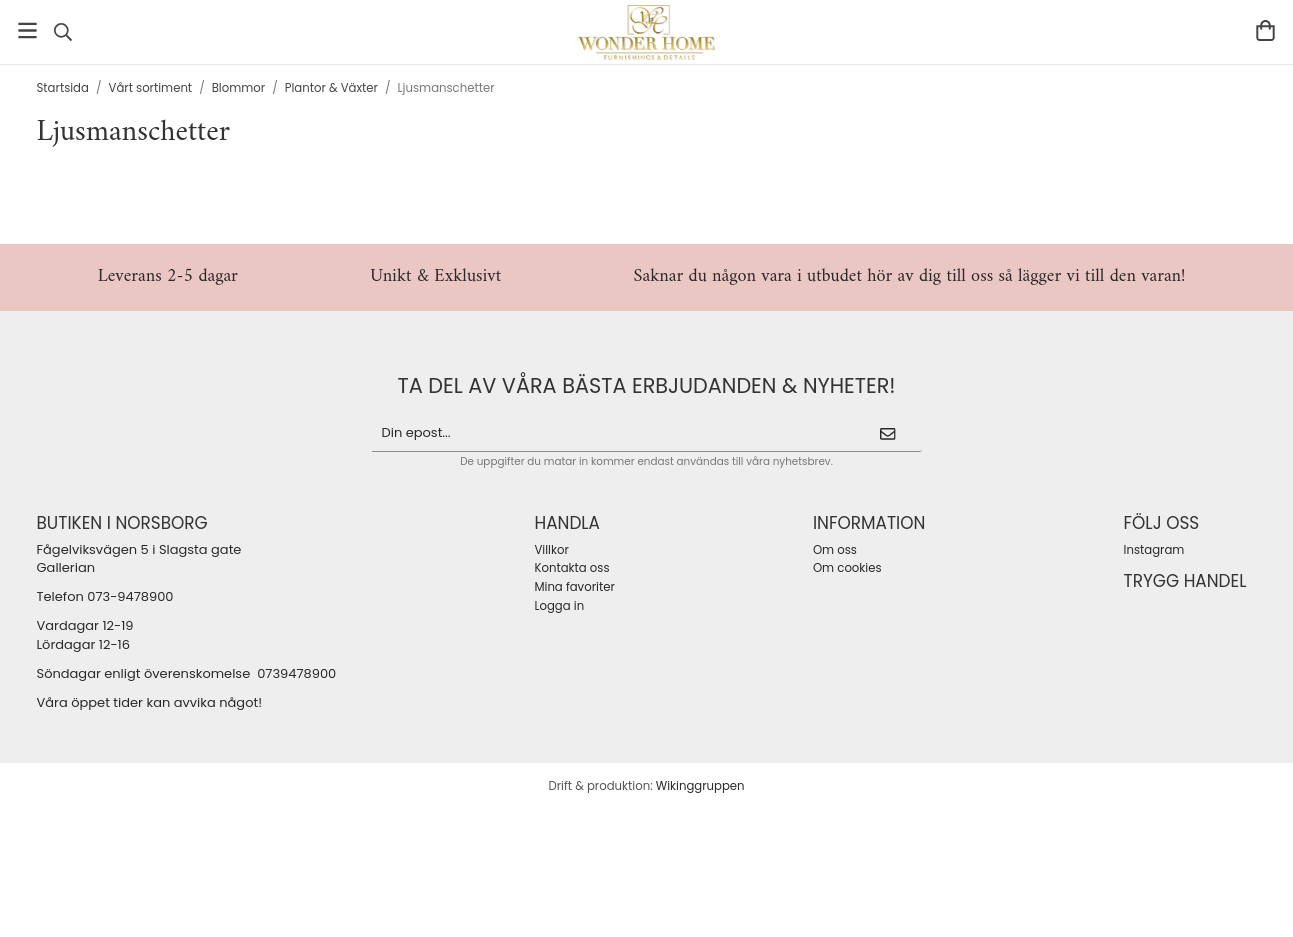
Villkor (551, 550)
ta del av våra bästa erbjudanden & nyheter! (647, 385)
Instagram (1154, 550)
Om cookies (847, 568)
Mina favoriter (574, 587)
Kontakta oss (571, 568)
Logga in (559, 606)
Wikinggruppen (700, 786)
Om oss (835, 550)
